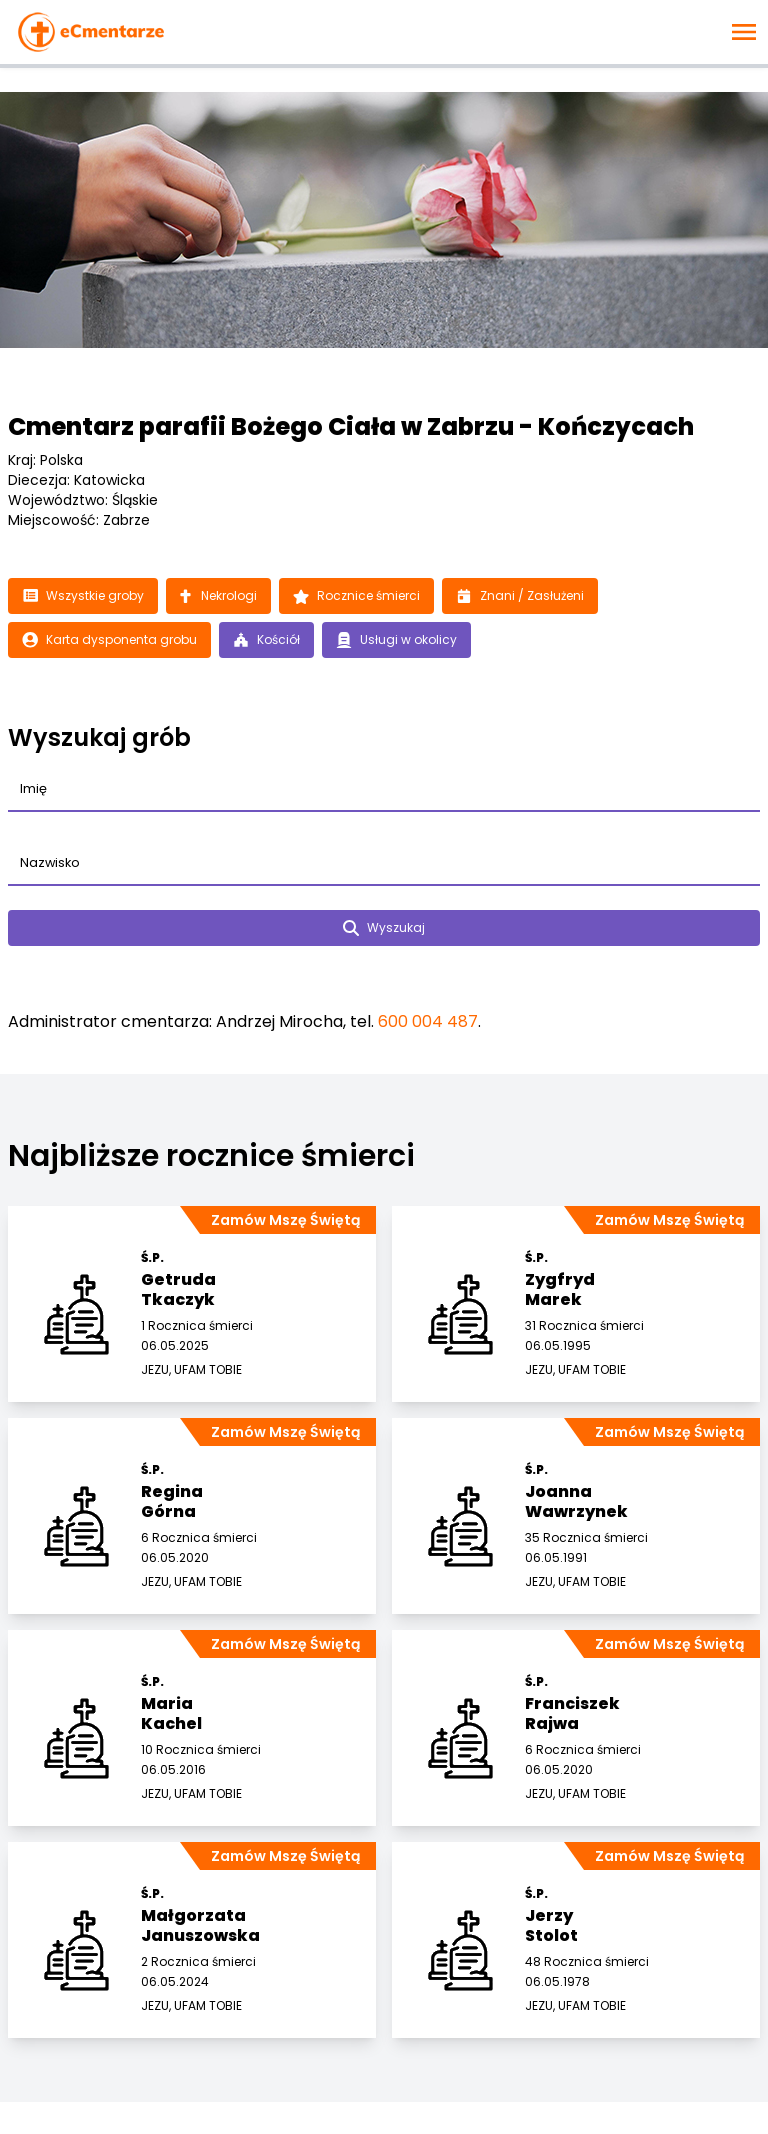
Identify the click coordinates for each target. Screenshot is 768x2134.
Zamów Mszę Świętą (285, 1220)
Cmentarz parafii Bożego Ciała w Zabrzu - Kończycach (351, 426)
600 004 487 (428, 1021)
